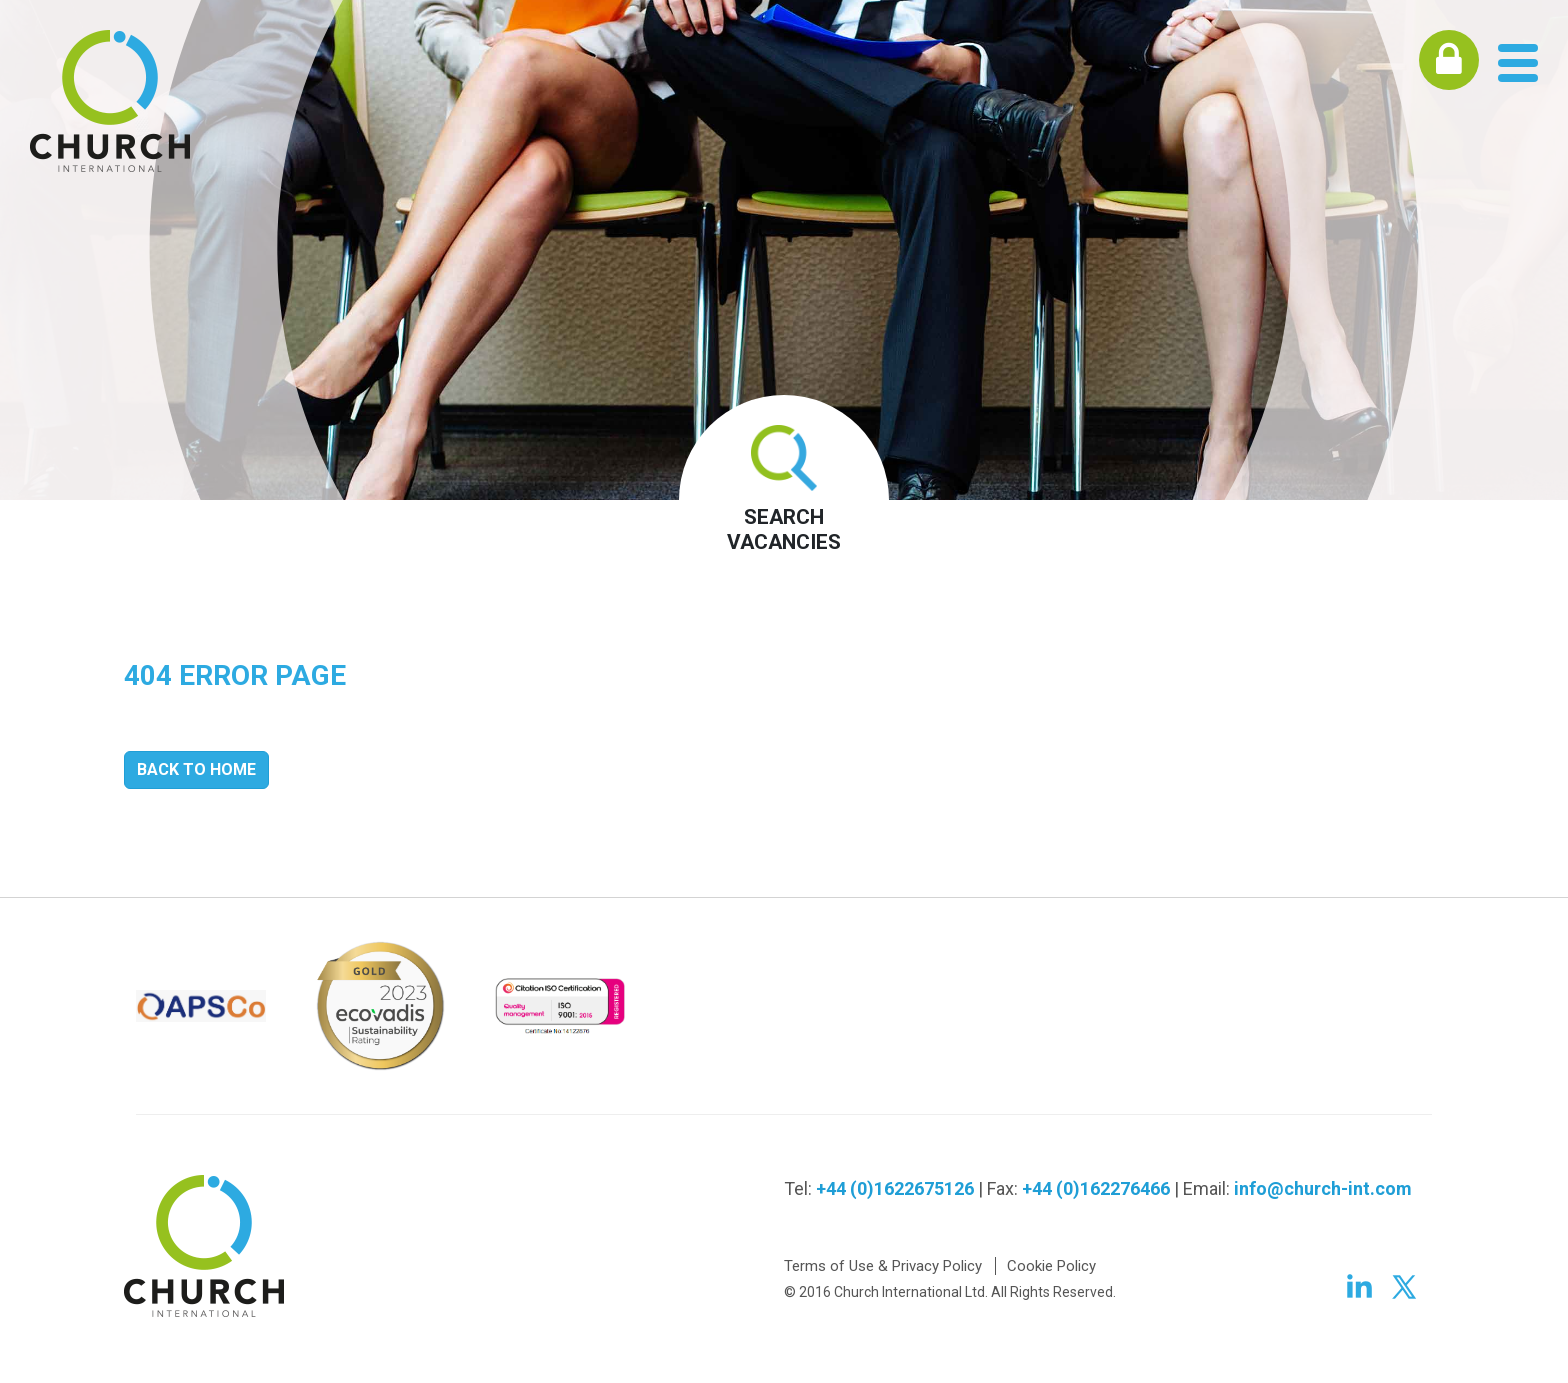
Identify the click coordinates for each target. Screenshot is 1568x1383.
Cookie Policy (1051, 1266)
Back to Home (196, 769)
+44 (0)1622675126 (895, 1188)
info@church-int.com (1323, 1188)
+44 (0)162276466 (1096, 1188)
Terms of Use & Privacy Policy (883, 1266)
